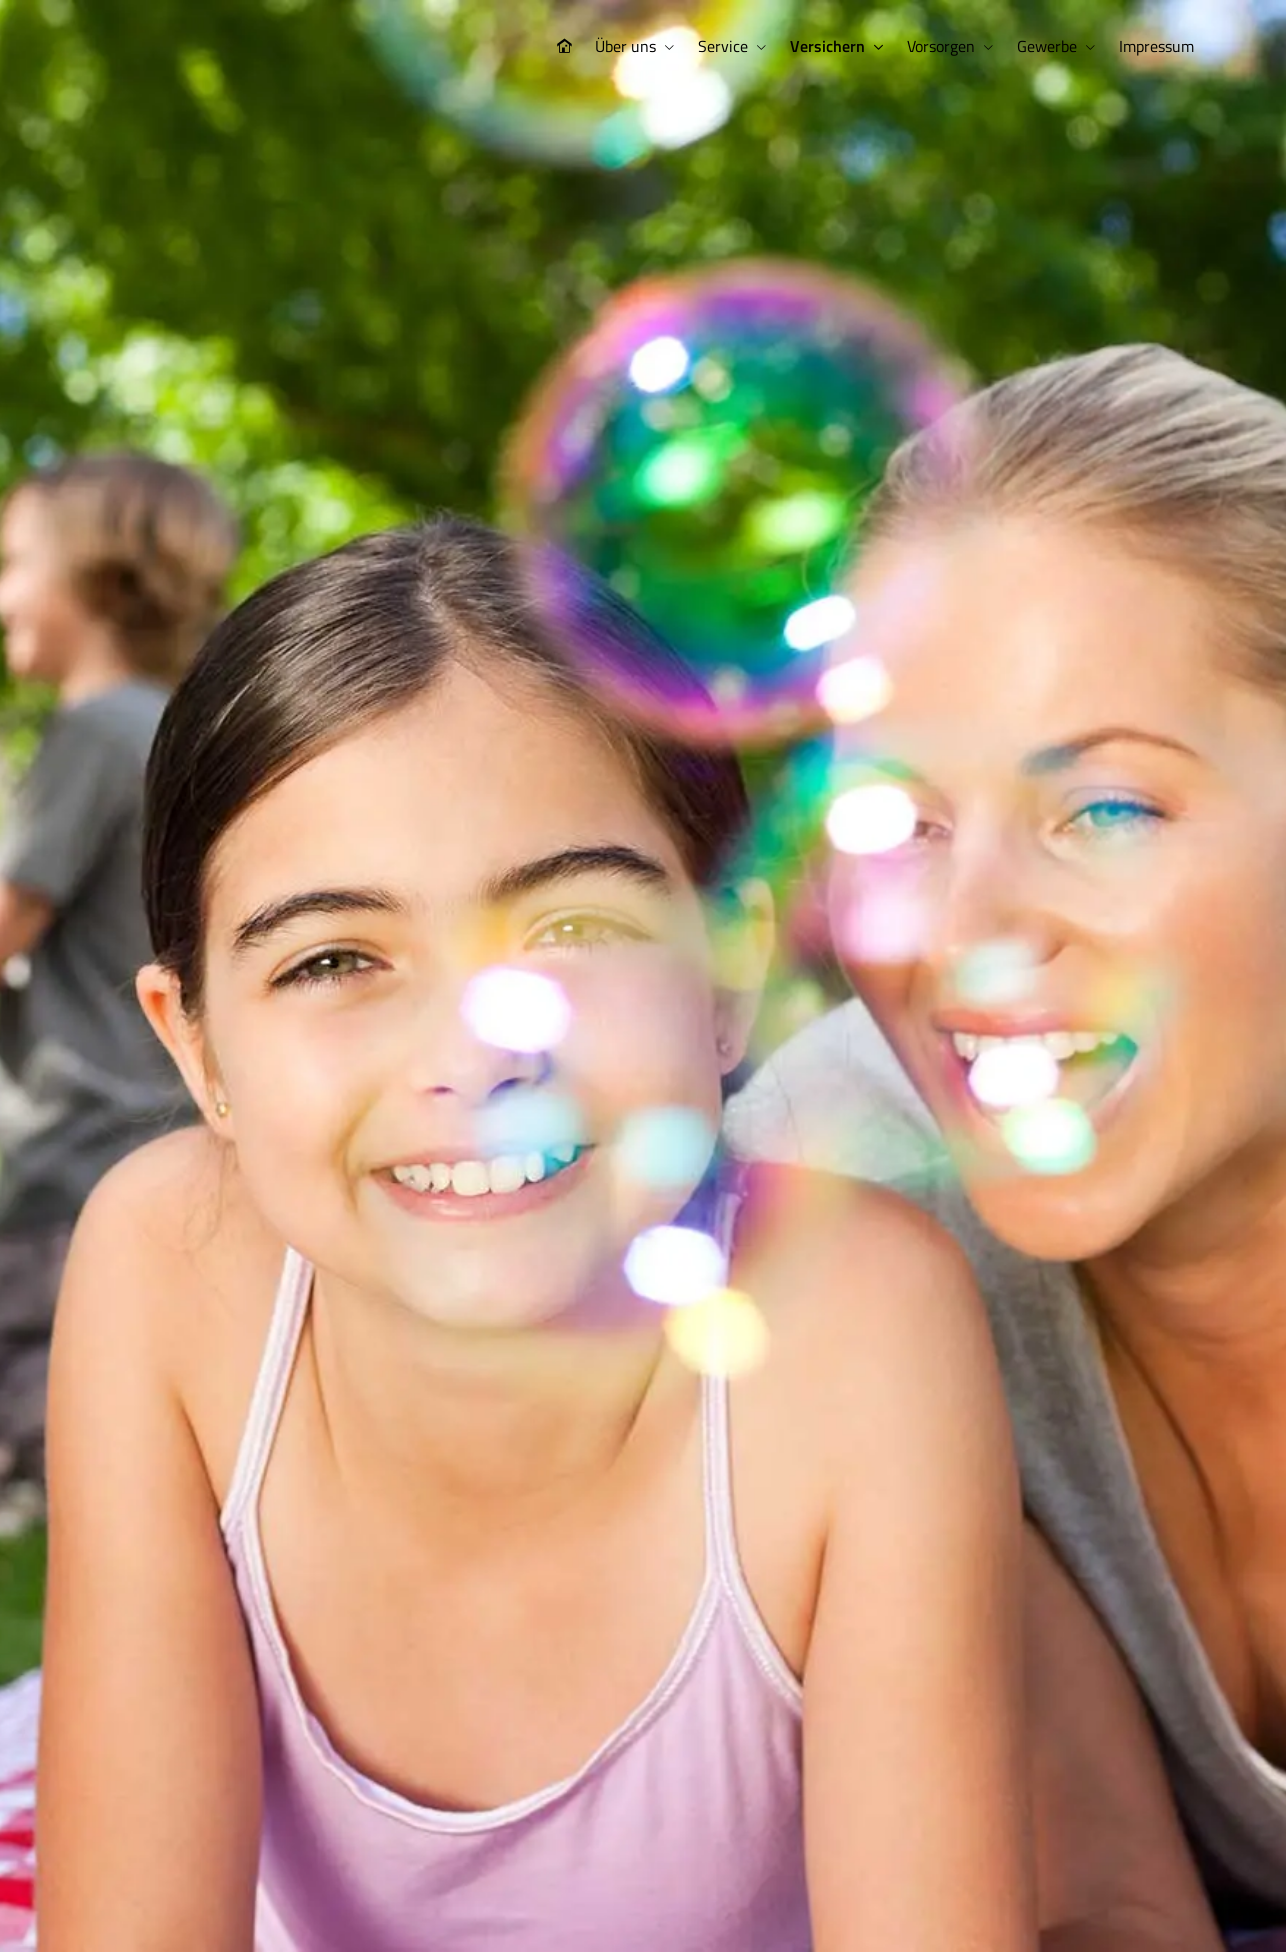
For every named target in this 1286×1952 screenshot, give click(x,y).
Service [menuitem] (723, 46)
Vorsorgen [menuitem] (941, 46)
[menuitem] (564, 46)
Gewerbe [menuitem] (1047, 46)
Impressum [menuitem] (1156, 46)
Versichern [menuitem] (827, 46)
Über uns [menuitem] (625, 46)
